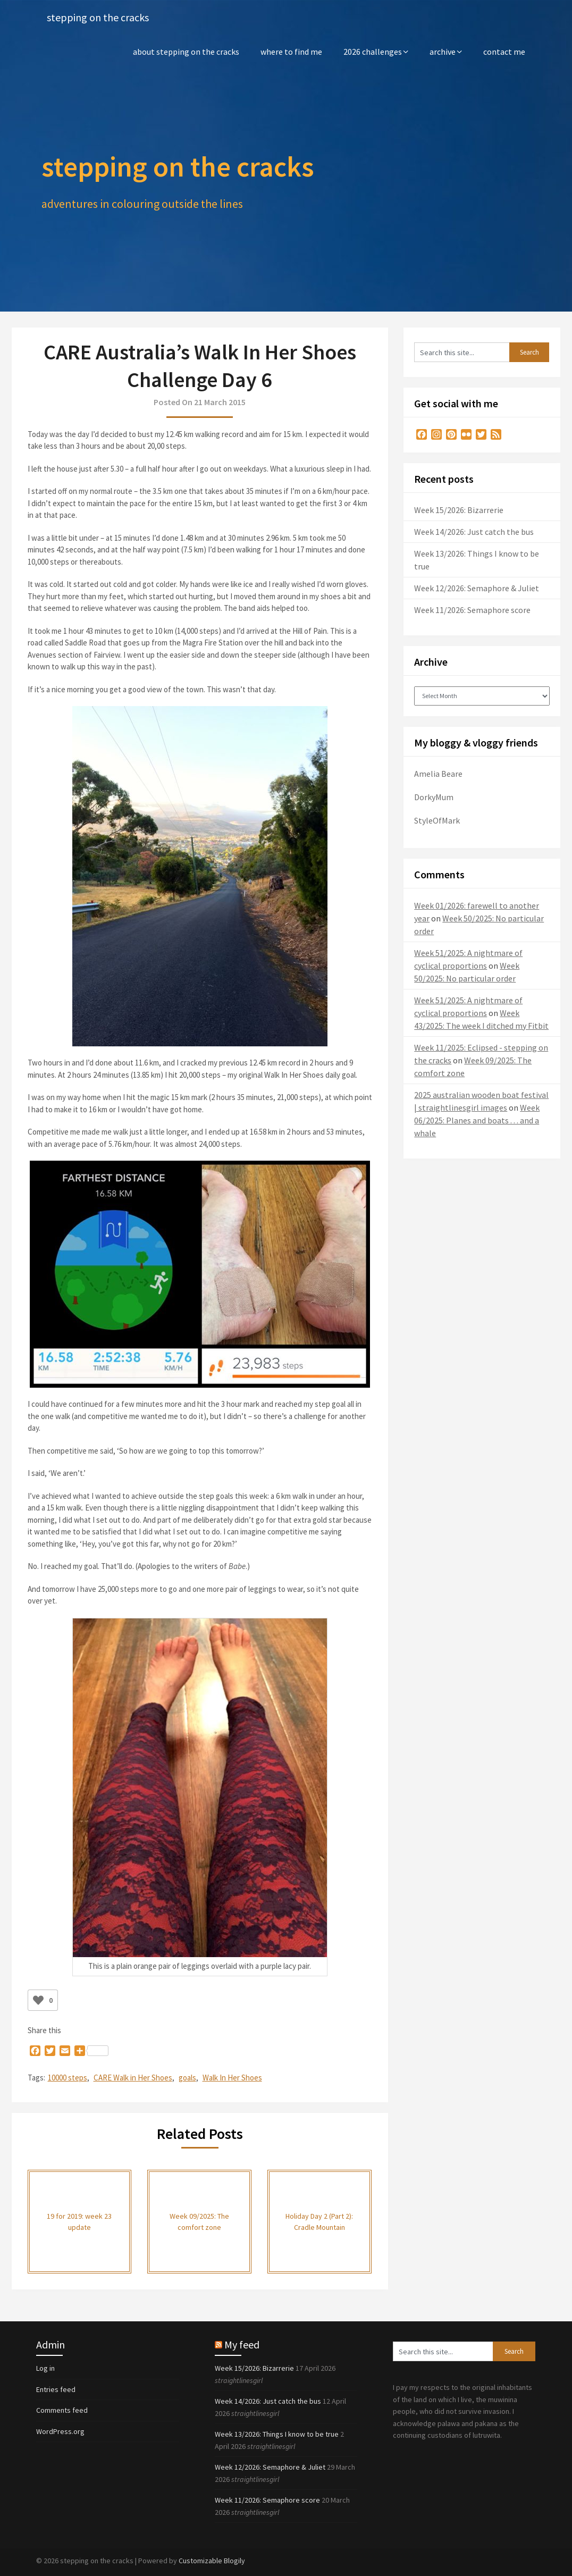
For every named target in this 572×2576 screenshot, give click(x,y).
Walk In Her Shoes (232, 2077)
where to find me (291, 51)
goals (187, 2077)
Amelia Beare (438, 773)
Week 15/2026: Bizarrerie (458, 510)
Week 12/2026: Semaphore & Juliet (476, 588)
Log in (45, 2368)
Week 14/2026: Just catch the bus (474, 531)
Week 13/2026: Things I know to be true (277, 2434)
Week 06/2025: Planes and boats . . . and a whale (477, 1120)
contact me (504, 51)
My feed (241, 2344)
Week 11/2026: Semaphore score (472, 610)
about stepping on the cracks (186, 51)
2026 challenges (372, 51)
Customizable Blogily (212, 2560)
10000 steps (67, 2077)
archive (443, 51)
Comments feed (62, 2410)
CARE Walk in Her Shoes (133, 2077)
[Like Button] (38, 2000)
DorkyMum (433, 797)
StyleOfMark (437, 820)
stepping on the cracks (98, 17)
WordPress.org (60, 2431)
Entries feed (55, 2389)
